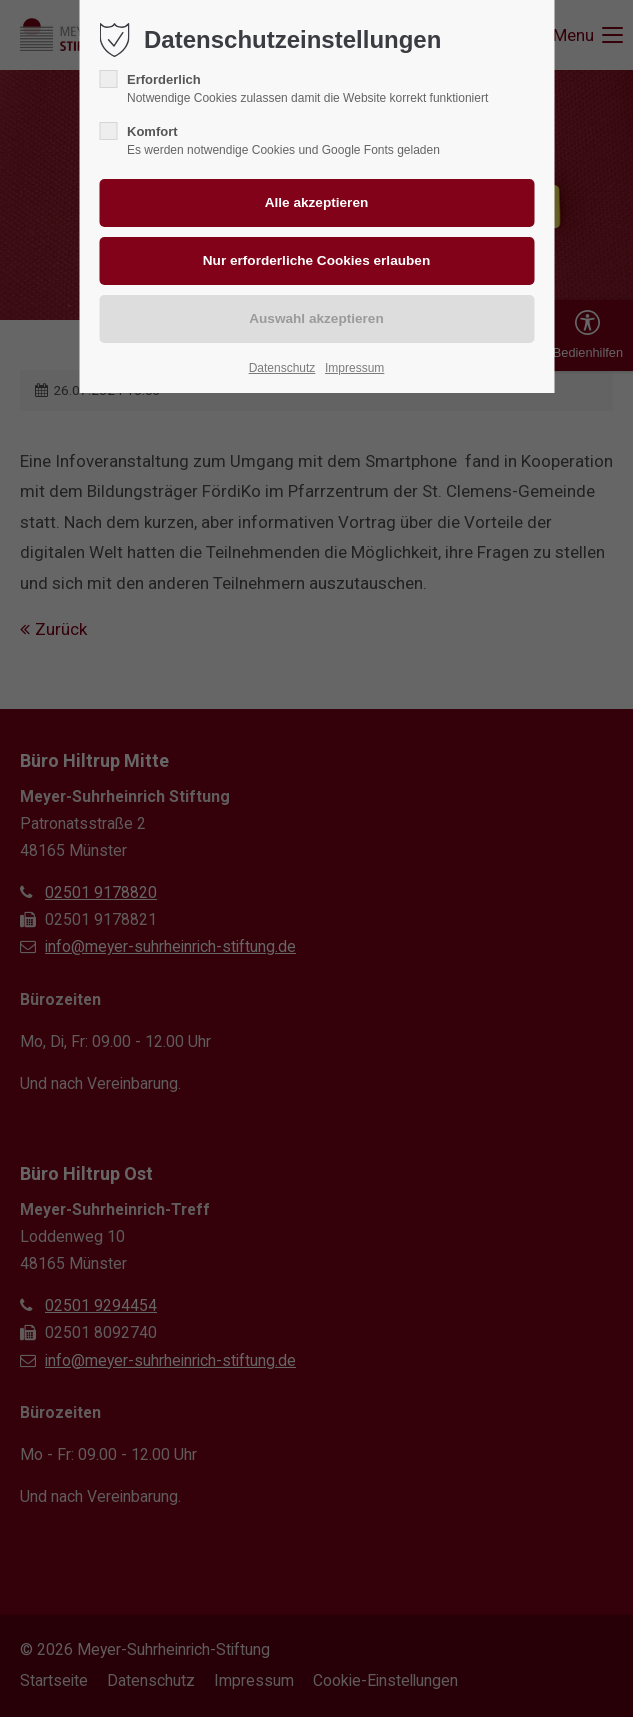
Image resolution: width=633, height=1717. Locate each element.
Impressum (354, 368)
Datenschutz (282, 368)
